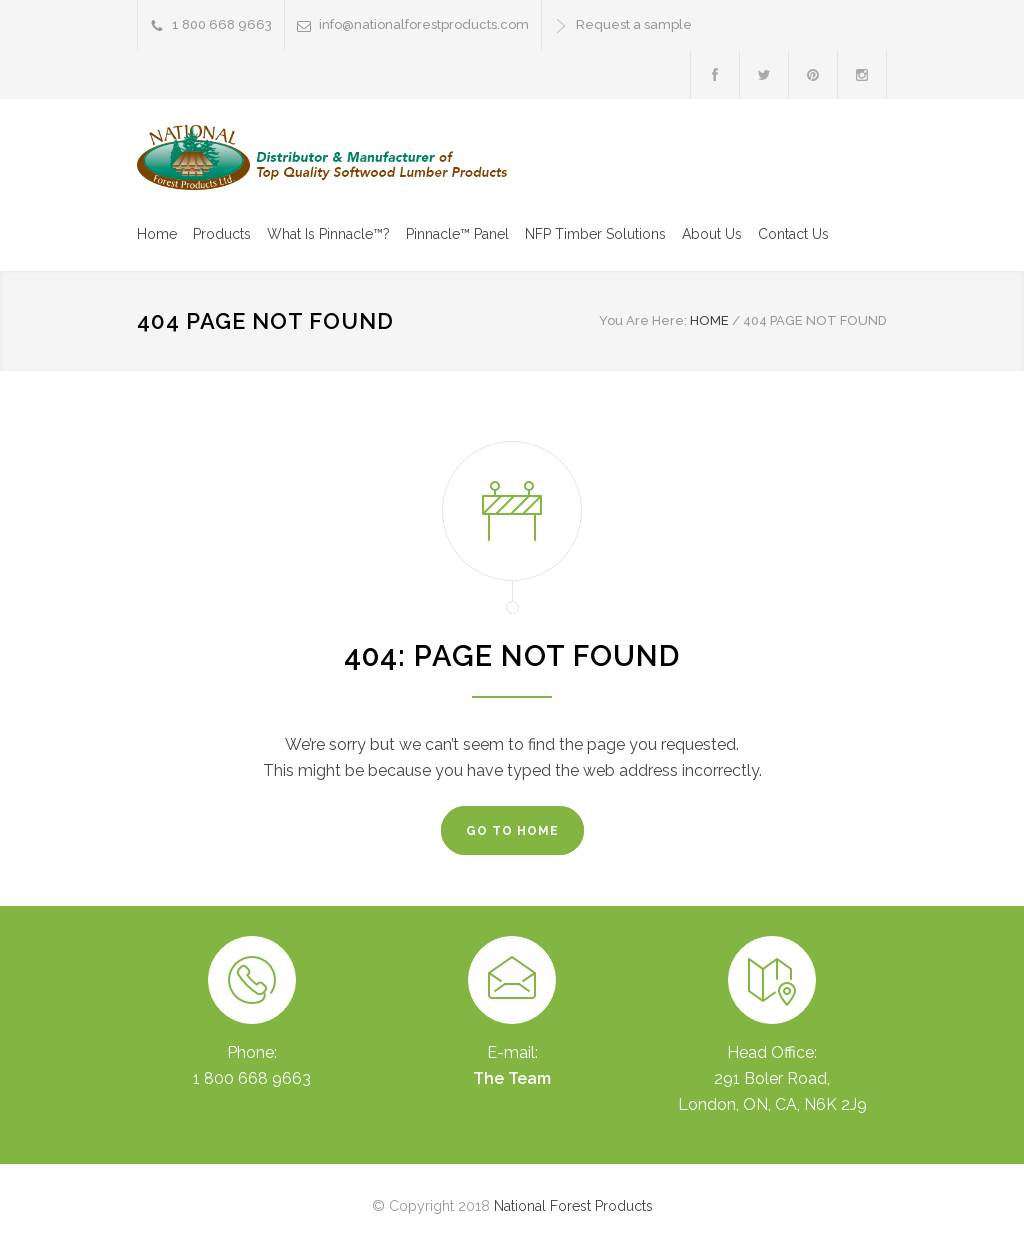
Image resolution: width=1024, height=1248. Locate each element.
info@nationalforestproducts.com (424, 24)
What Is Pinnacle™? (328, 234)
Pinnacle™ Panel (457, 234)
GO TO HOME (512, 831)
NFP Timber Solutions (595, 234)
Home (157, 234)
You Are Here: (643, 320)
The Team (512, 1078)
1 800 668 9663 (222, 24)
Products (222, 234)
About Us (712, 234)
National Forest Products (573, 1206)
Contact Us (793, 234)
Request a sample (634, 24)
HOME (709, 320)
